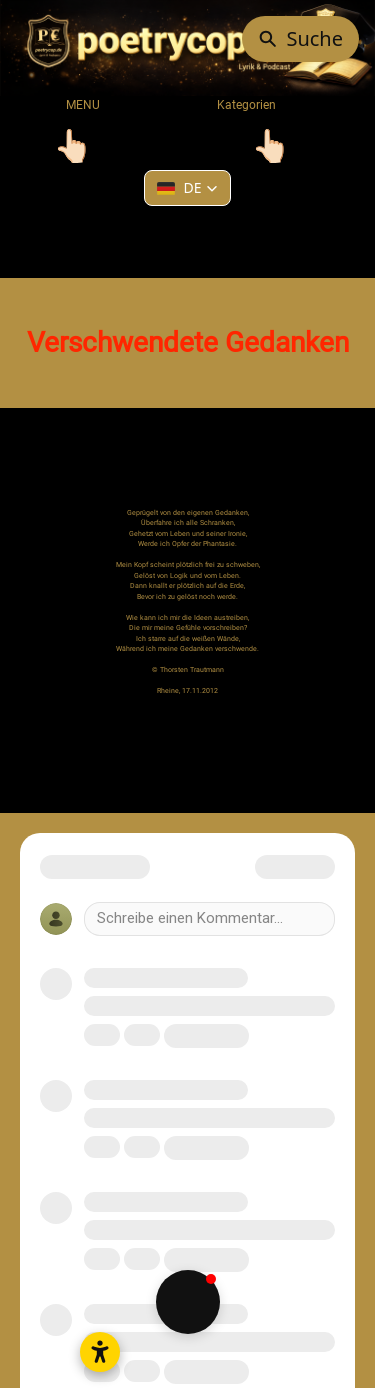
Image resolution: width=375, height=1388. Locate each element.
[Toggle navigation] (73, 146)
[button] (187, 188)
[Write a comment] (209, 919)
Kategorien (233, 105)
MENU (83, 105)
